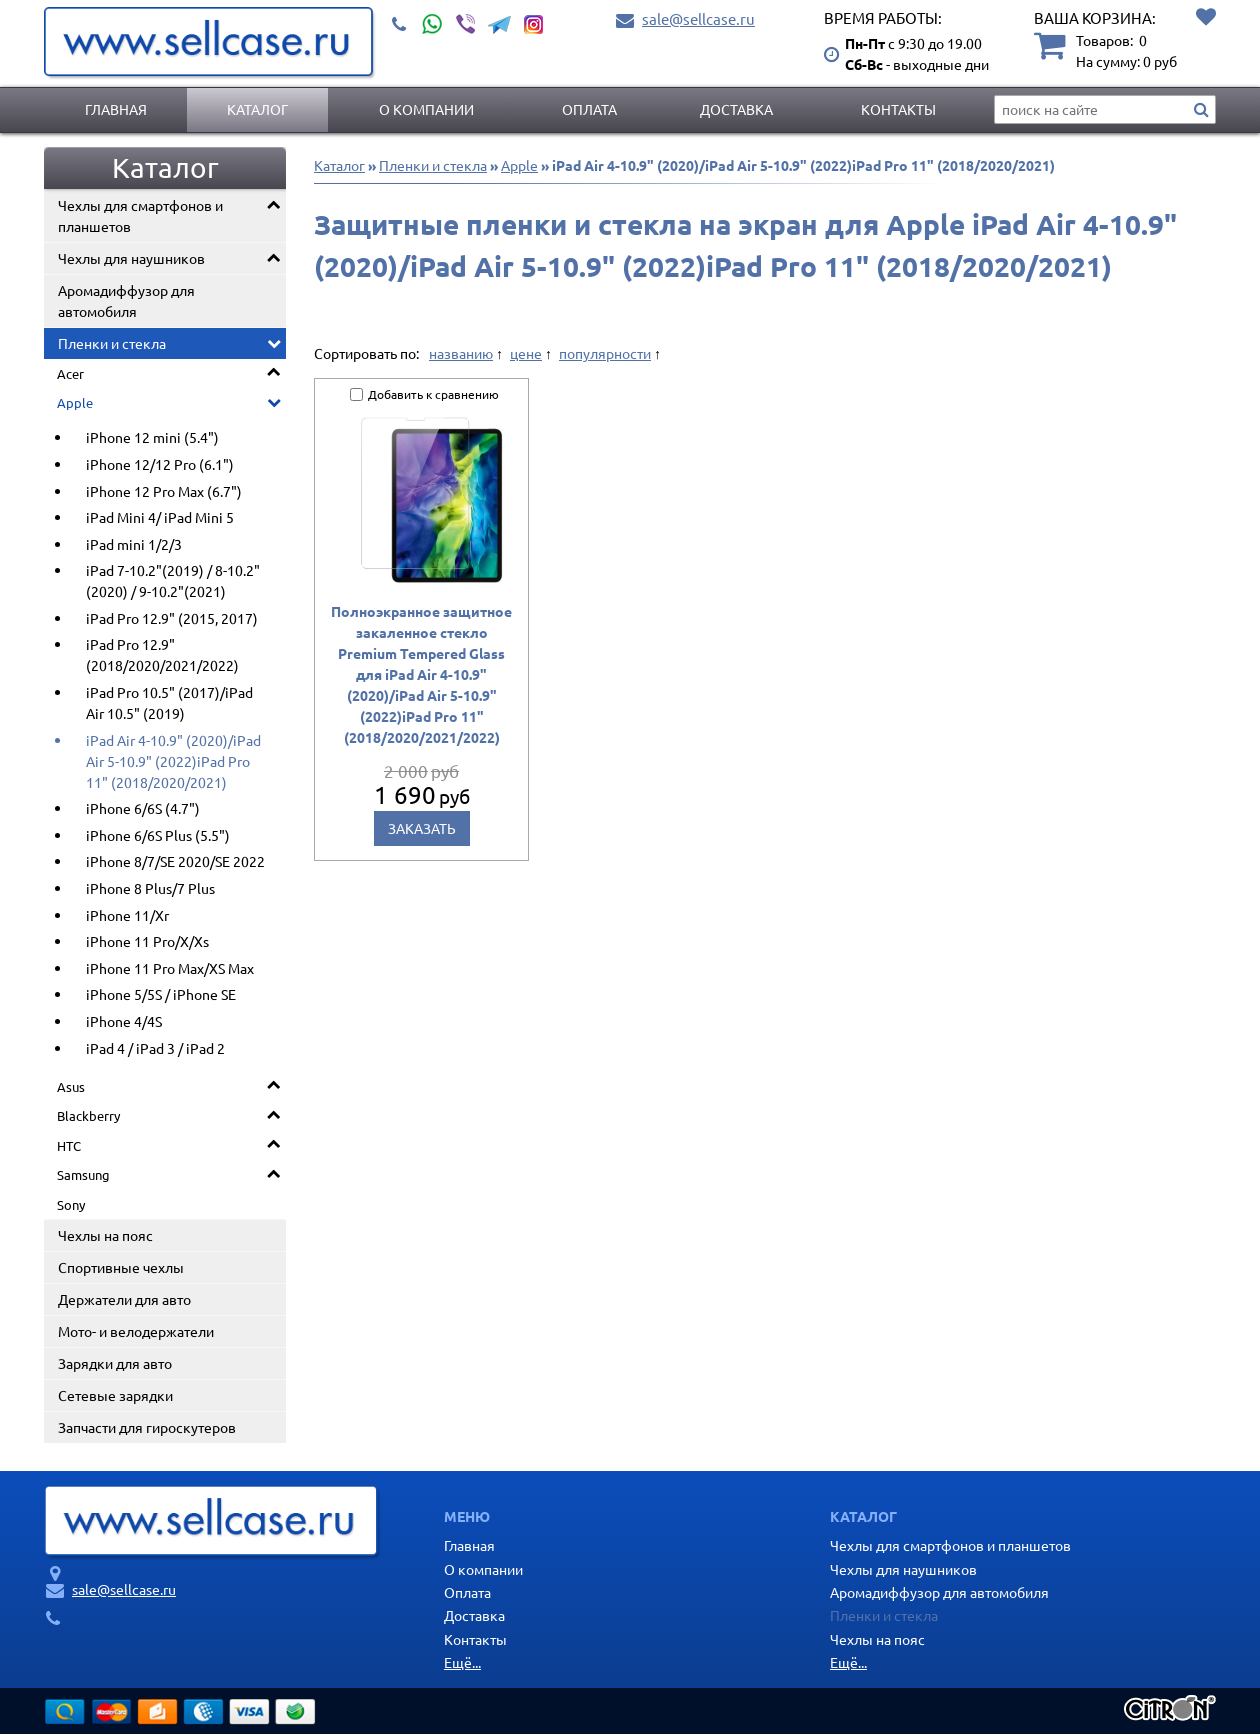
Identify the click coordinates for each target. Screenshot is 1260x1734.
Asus (71, 1086)
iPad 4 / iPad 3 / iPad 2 (155, 1048)
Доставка (736, 109)
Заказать (422, 828)
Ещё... (462, 1662)
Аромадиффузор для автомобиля (126, 300)
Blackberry (88, 1115)
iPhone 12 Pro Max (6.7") (164, 491)
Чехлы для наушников (131, 258)
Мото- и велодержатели (136, 1331)
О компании (426, 109)
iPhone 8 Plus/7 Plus (150, 888)
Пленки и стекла (112, 343)
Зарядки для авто (115, 1363)
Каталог (257, 109)
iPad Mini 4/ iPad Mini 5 (160, 517)
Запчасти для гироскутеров (147, 1427)
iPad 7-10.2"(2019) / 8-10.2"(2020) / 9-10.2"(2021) (173, 580)
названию (461, 353)
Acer (70, 373)
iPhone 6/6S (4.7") (143, 808)
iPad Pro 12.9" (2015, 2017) (172, 618)
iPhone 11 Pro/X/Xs (147, 941)
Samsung (83, 1174)
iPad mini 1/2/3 (134, 544)
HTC (69, 1145)
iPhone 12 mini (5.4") (152, 437)
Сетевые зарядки (115, 1395)
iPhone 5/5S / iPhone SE (161, 994)
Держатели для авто (124, 1299)
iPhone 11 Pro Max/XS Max (170, 968)
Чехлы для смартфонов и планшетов (140, 215)
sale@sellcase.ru (698, 18)
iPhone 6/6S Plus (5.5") (158, 835)
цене (526, 353)
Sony (71, 1204)
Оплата (589, 109)
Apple (75, 402)
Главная (116, 109)
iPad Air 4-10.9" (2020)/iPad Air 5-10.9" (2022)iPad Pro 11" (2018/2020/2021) (173, 761)
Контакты (898, 109)
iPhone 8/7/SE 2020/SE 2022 (175, 861)
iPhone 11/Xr (127, 915)
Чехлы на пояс (105, 1235)
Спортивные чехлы (121, 1267)
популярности (605, 353)
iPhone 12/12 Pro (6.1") (160, 464)
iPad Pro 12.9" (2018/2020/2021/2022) (162, 654)
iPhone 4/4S (124, 1021)
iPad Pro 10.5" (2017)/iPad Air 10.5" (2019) (169, 702)
